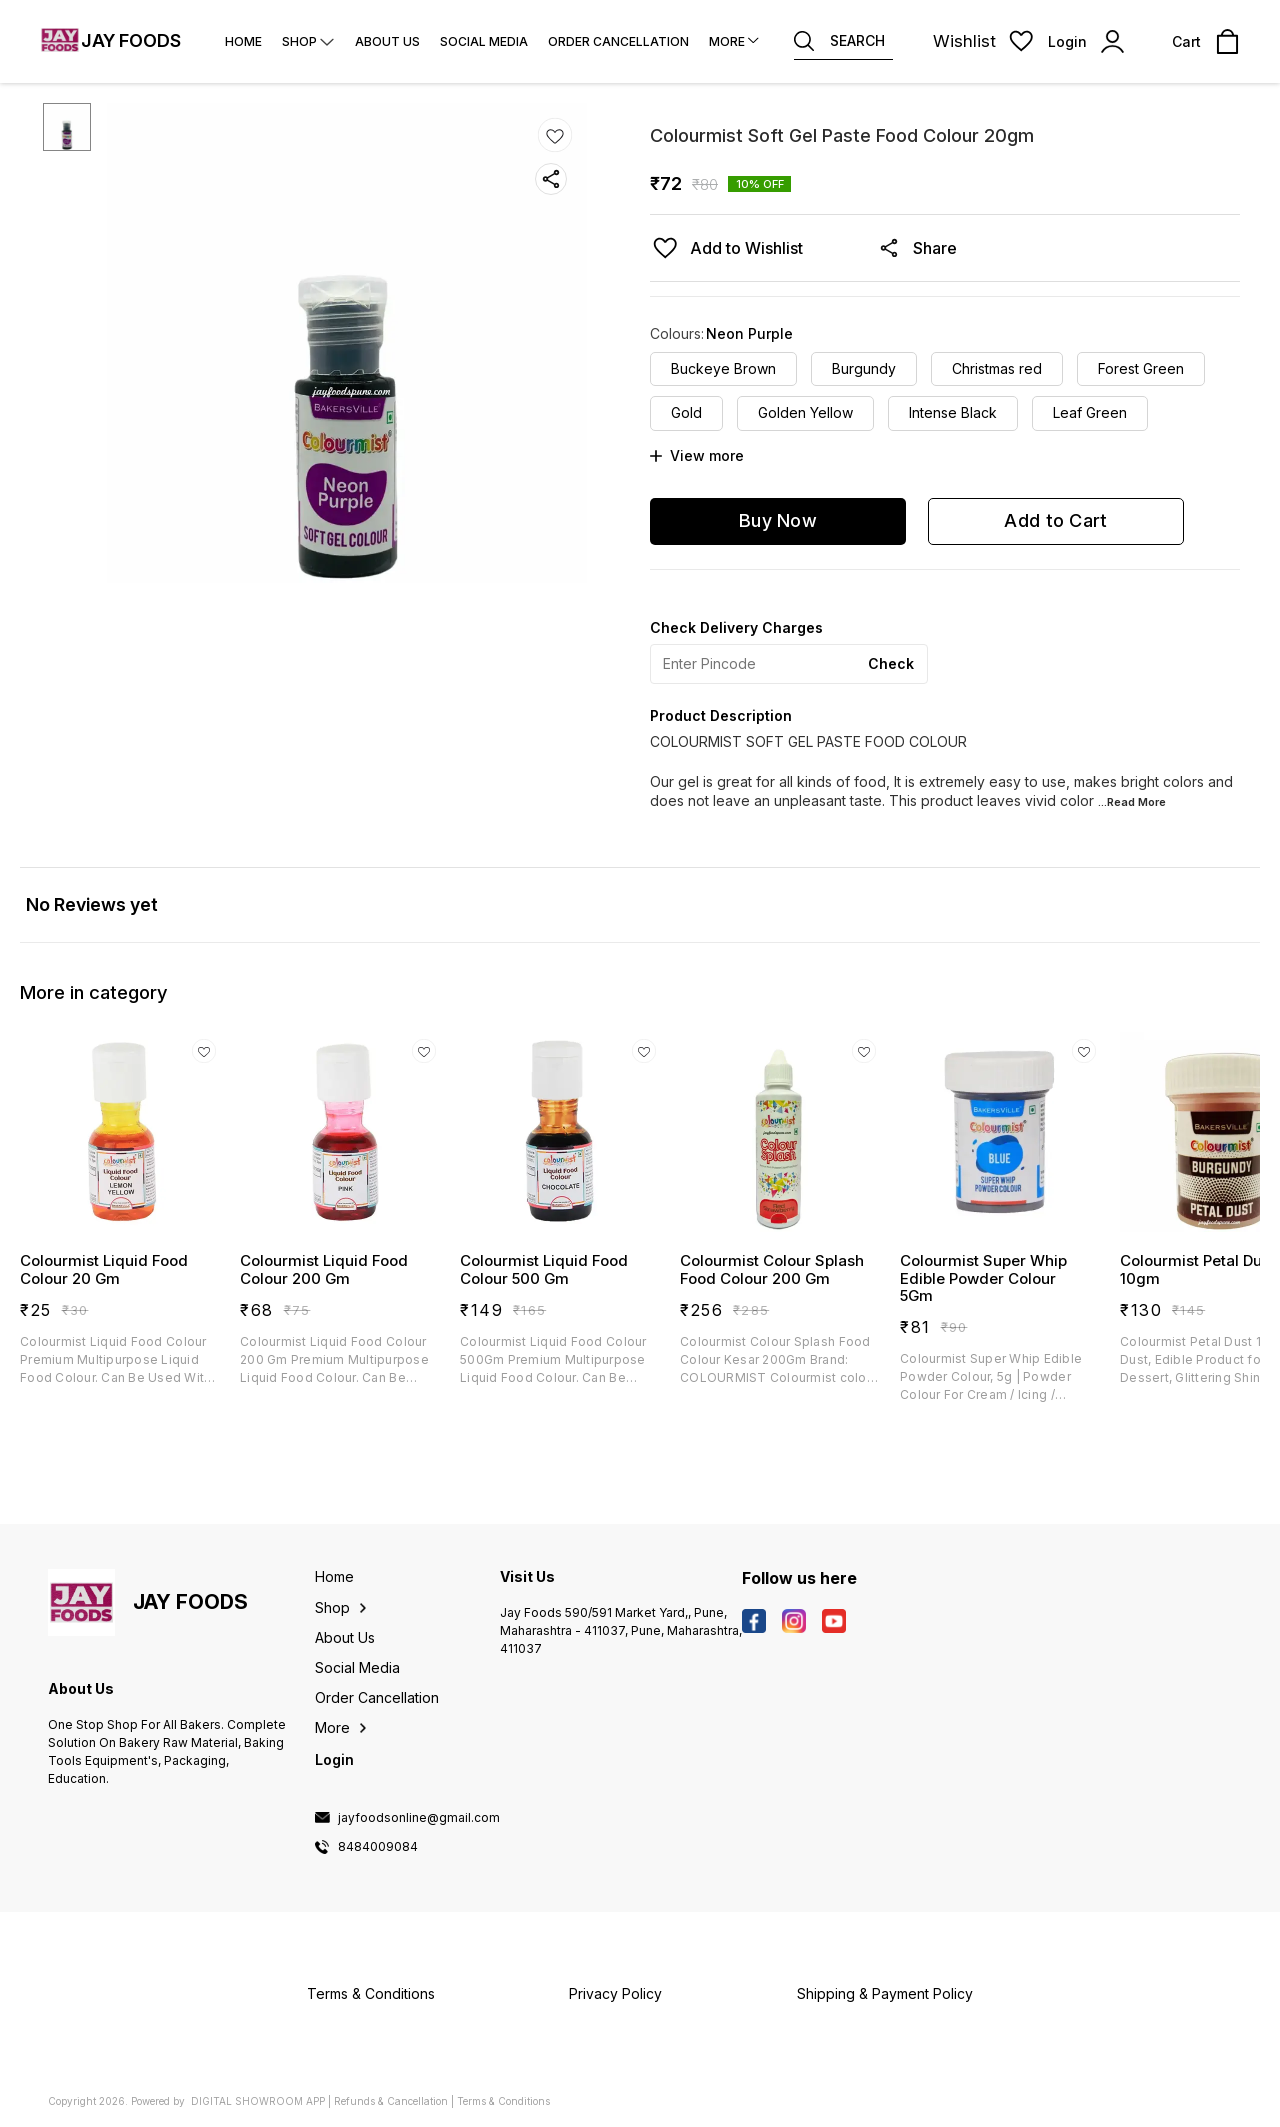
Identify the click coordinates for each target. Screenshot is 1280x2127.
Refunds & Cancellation (391, 2101)
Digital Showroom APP (258, 2101)
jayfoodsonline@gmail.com (419, 1818)
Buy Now (778, 520)
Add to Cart (1055, 520)
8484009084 (378, 1847)
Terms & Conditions (503, 2101)
